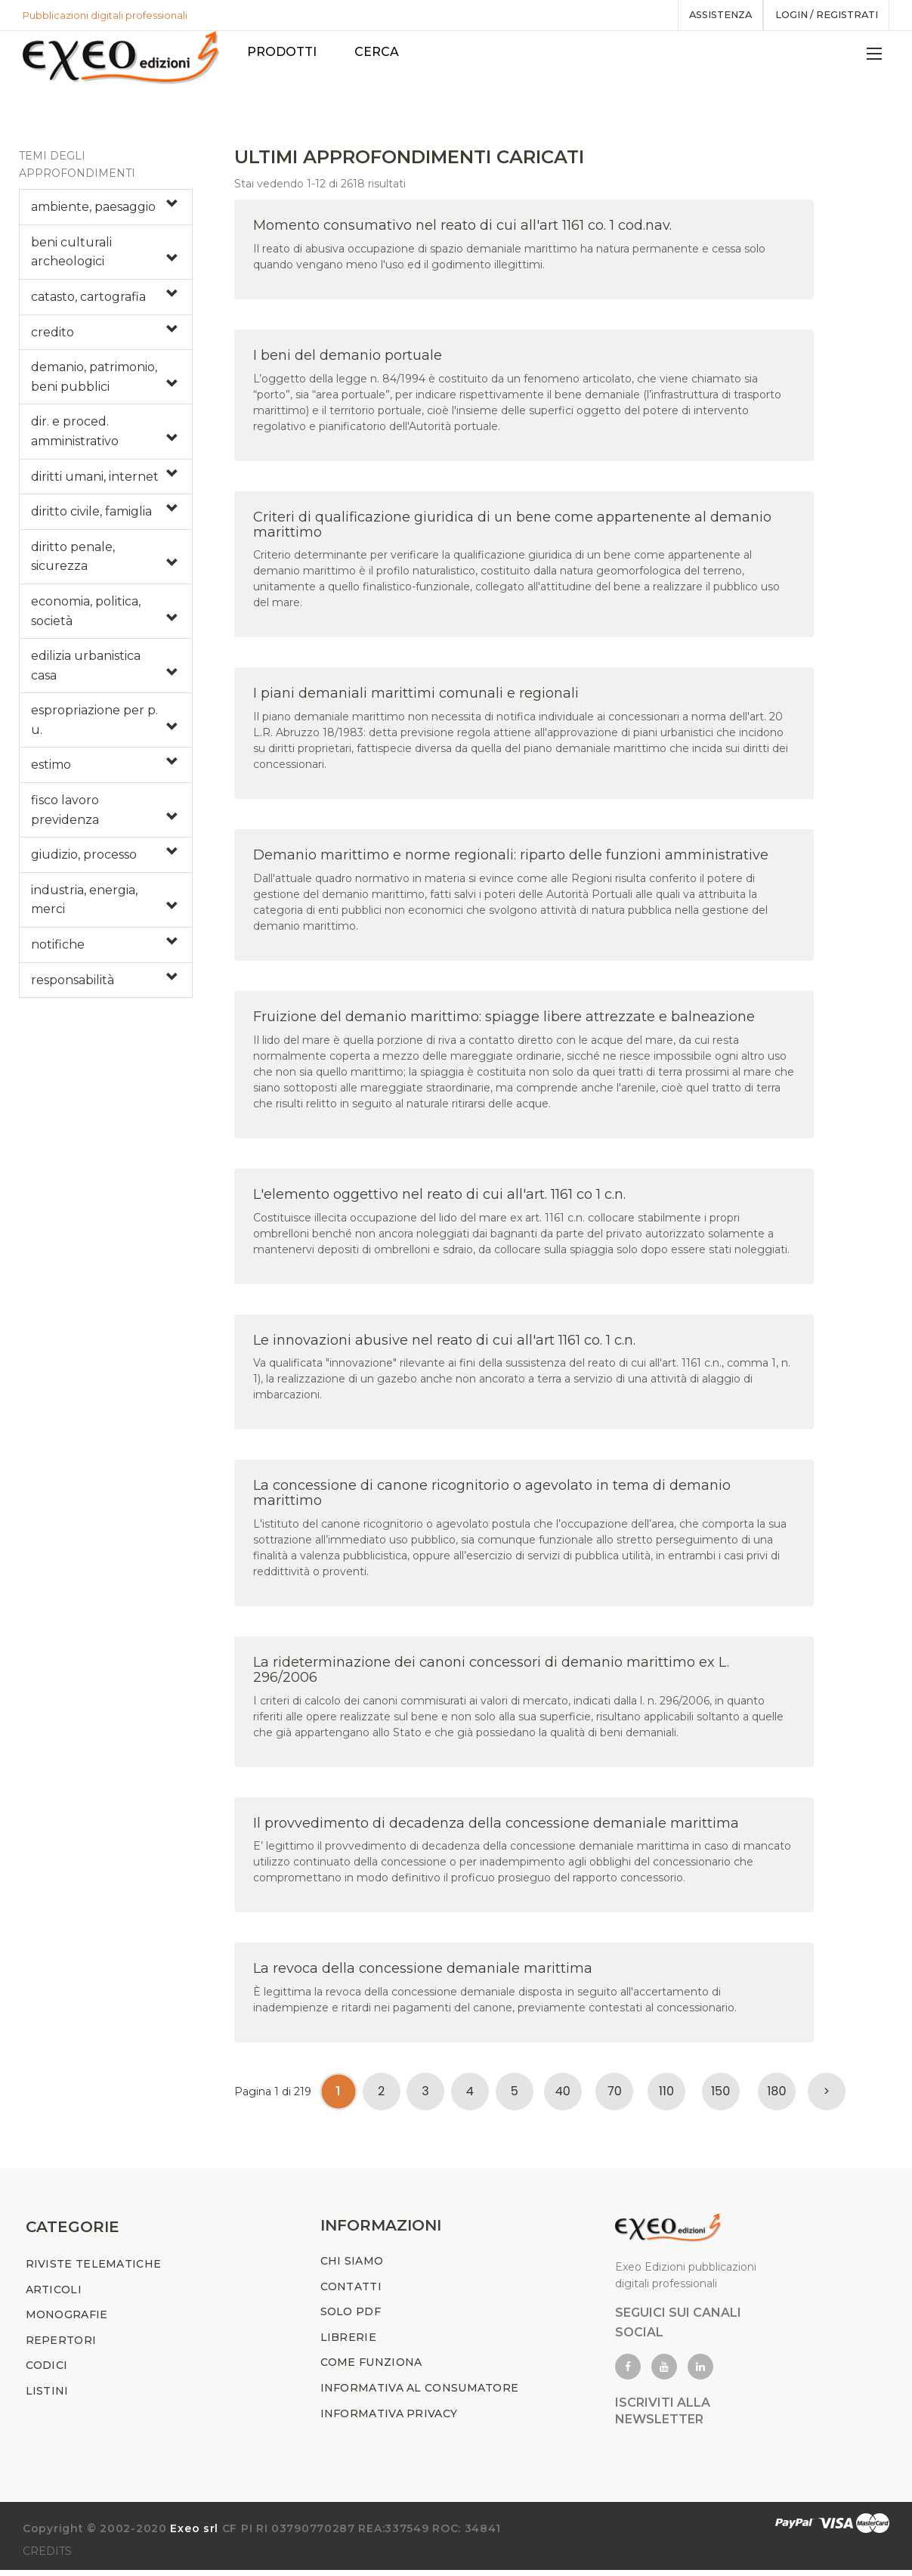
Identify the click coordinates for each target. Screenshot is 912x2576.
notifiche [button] (58, 947)
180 (776, 2094)
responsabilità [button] (72, 983)
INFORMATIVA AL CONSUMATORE (419, 2394)
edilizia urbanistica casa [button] (86, 669)
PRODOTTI (284, 52)
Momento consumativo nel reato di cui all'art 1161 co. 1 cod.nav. (462, 228)
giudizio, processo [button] (84, 857)
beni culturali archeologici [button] (71, 255)
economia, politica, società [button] (86, 614)
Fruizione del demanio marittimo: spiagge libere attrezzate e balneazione (504, 1019)
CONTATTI (351, 2292)
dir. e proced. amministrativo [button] (75, 434)
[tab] (106, 210)
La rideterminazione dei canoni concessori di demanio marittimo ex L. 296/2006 (491, 1673)
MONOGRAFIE (67, 2320)
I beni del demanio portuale (347, 358)
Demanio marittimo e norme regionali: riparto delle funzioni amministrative (510, 858)
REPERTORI (61, 2346)
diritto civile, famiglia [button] (91, 514)
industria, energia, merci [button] (84, 903)
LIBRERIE (348, 2343)
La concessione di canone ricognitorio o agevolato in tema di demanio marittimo (492, 1496)
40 (562, 2094)
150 (720, 2094)
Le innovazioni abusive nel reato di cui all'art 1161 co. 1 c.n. (444, 1343)
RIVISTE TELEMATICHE (94, 2270)
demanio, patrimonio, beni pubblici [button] (94, 380)
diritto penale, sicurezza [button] (73, 560)
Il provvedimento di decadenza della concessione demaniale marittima (496, 1826)
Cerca (379, 52)
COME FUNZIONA (371, 2369)
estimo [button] (51, 768)
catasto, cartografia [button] (88, 300)
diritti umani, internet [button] (95, 479)
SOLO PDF (350, 2317)
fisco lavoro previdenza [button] (65, 813)
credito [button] (52, 335)
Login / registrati (823, 15)
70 (614, 2094)
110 (666, 2094)
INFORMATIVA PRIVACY (389, 2419)
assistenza (711, 15)
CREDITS (47, 2557)
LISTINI (47, 2397)
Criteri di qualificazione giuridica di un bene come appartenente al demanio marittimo (512, 527)
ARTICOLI (54, 2295)
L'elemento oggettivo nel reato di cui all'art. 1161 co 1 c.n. (439, 1197)
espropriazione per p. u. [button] (94, 723)
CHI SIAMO (352, 2267)
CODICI (47, 2372)
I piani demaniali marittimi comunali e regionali (416, 696)
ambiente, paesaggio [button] (93, 210)
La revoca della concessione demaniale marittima (422, 1971)
